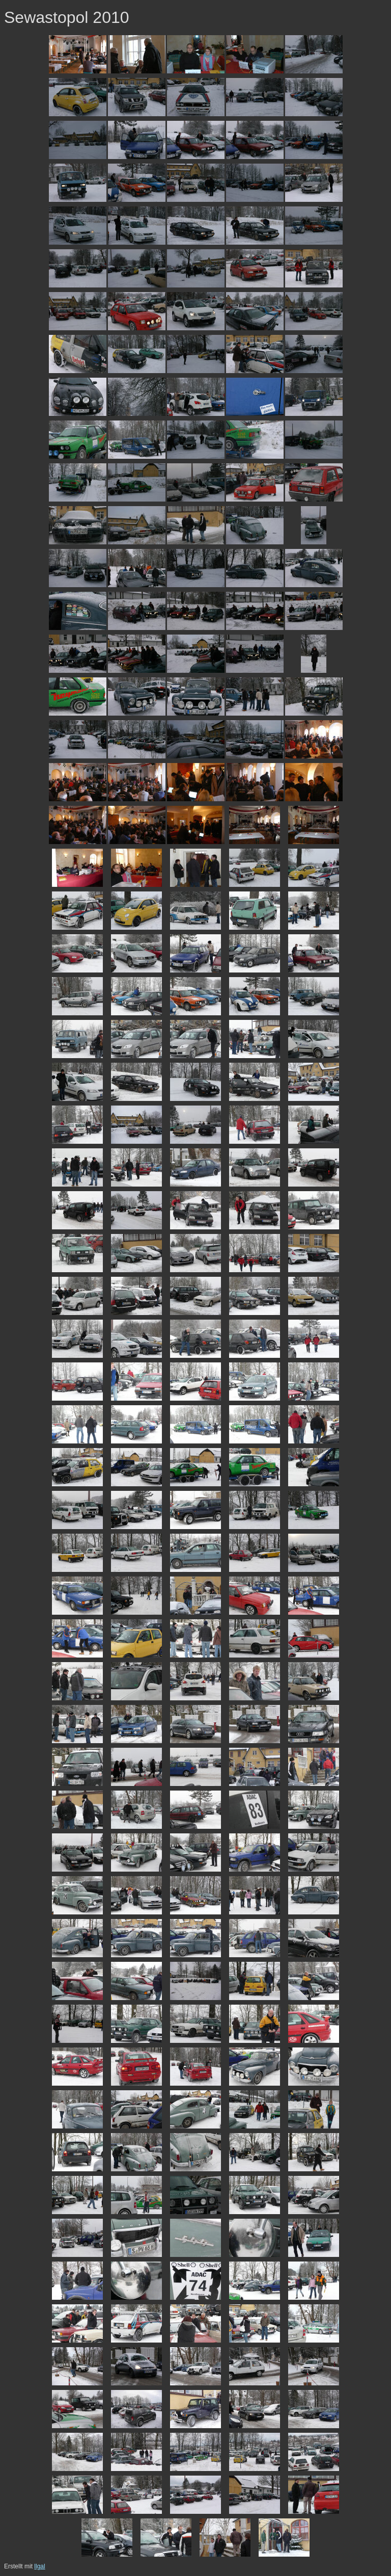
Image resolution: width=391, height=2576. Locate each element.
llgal (39, 2566)
